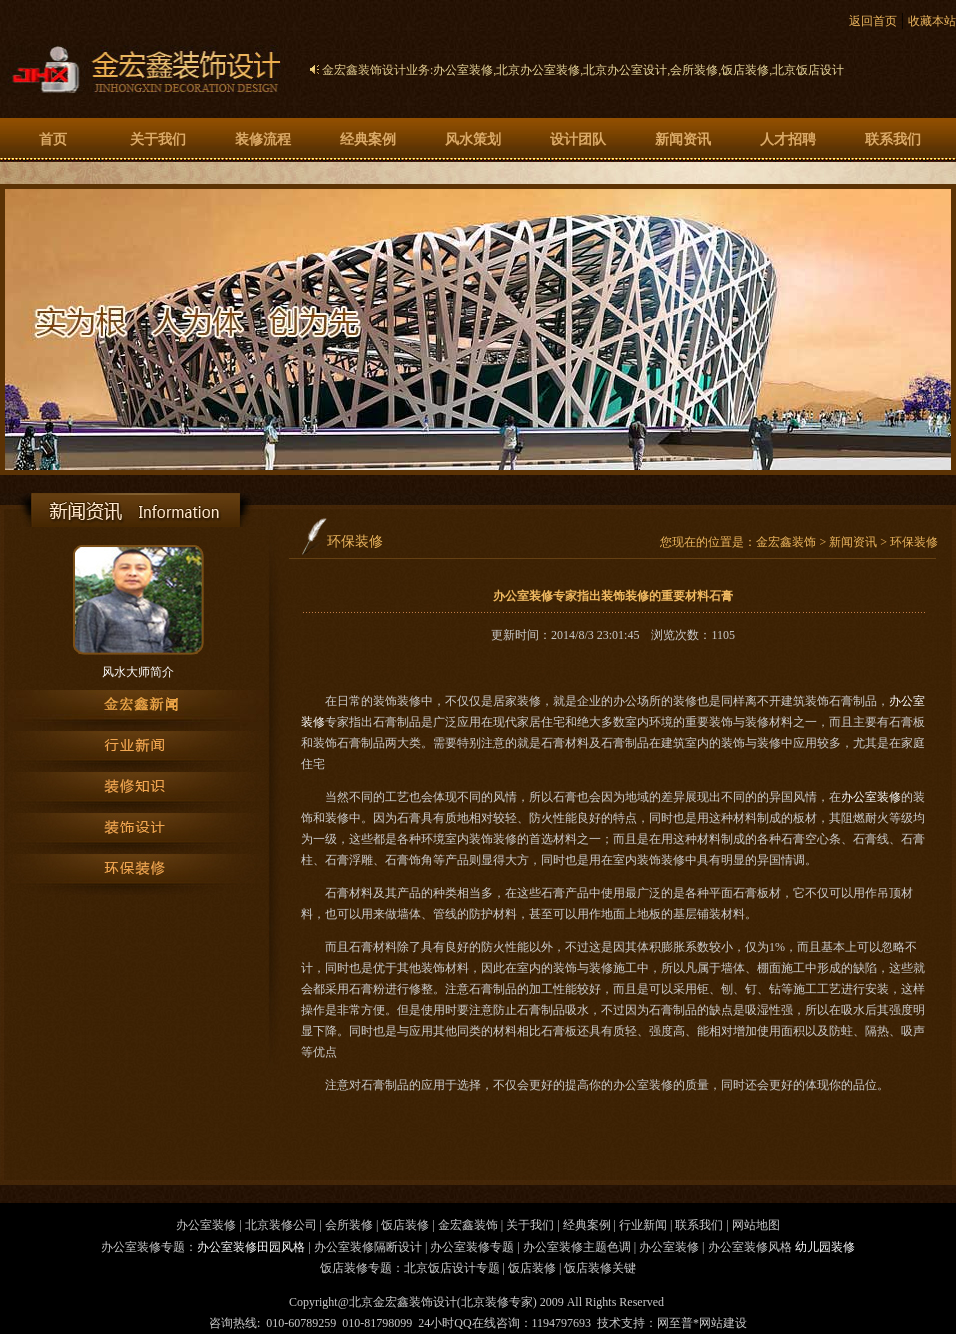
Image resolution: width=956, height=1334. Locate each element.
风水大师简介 (138, 672)
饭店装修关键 (600, 1268)
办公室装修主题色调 (577, 1247)
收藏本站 (932, 21)
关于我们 (158, 139)
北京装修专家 (497, 1302)
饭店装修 (745, 70)
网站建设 (723, 1323)
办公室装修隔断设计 (368, 1247)
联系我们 (893, 139)
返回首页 (873, 21)
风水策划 (473, 139)
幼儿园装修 (825, 1247)
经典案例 (368, 139)
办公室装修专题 (472, 1247)
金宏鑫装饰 (786, 542)
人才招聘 (788, 139)
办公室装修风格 (750, 1247)
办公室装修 (463, 70)
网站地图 (756, 1225)
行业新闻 (643, 1225)
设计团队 (578, 139)
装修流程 (263, 139)
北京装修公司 (281, 1225)
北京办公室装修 (538, 70)
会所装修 (694, 70)
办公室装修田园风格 (251, 1247)
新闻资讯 (683, 139)
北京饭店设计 (808, 70)
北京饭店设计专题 (452, 1268)
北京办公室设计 (625, 70)
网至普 (675, 1323)
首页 (53, 139)
